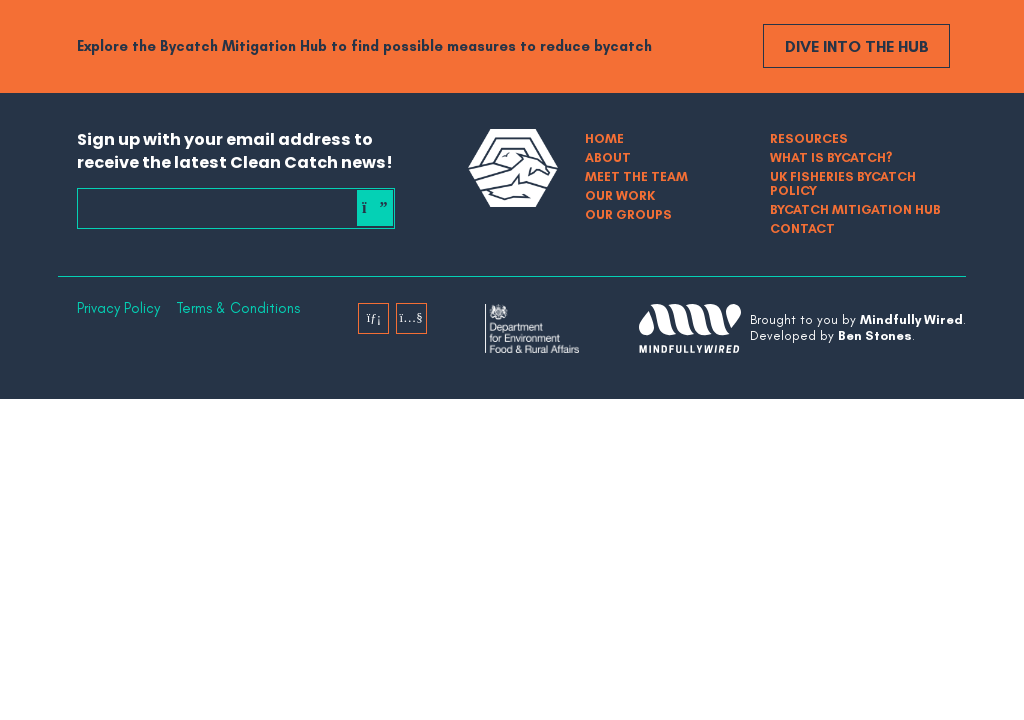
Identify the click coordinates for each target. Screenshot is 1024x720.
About (608, 157)
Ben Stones (875, 335)
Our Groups (628, 214)
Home (604, 138)
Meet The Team (636, 176)
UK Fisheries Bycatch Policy (843, 183)
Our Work (620, 195)
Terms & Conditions (238, 308)
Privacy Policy (118, 308)
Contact (802, 228)
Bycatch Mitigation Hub (855, 209)
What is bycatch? (831, 157)
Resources (809, 138)
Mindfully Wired (911, 319)
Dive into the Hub (857, 46)
